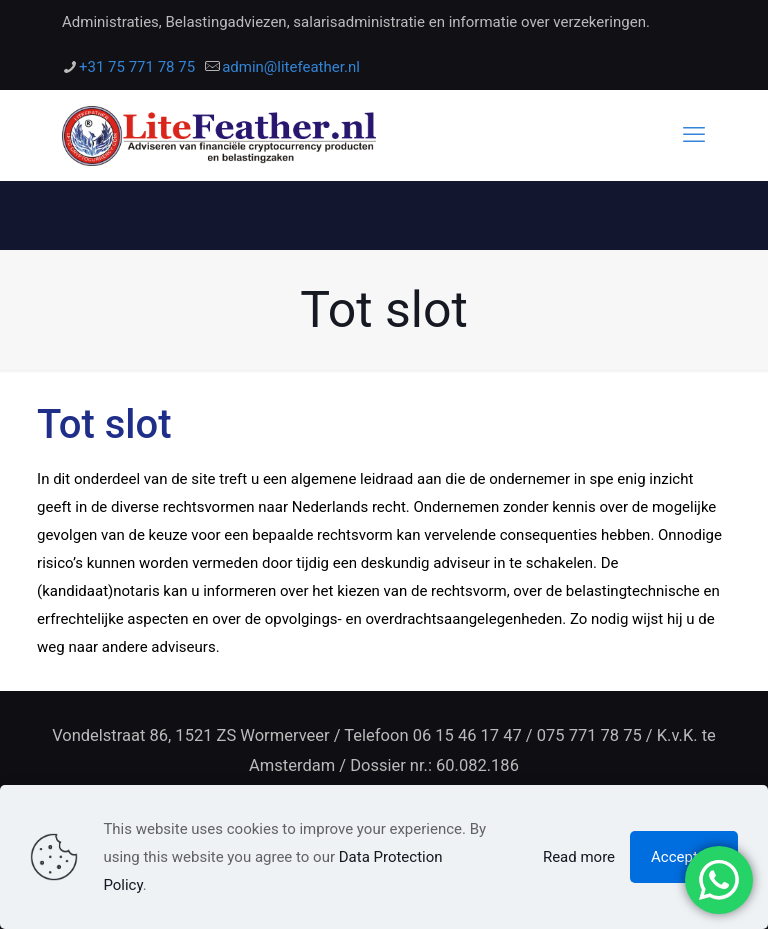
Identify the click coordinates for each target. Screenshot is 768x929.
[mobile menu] (694, 135)
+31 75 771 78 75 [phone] (137, 67)
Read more (579, 857)
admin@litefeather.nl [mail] (291, 67)
